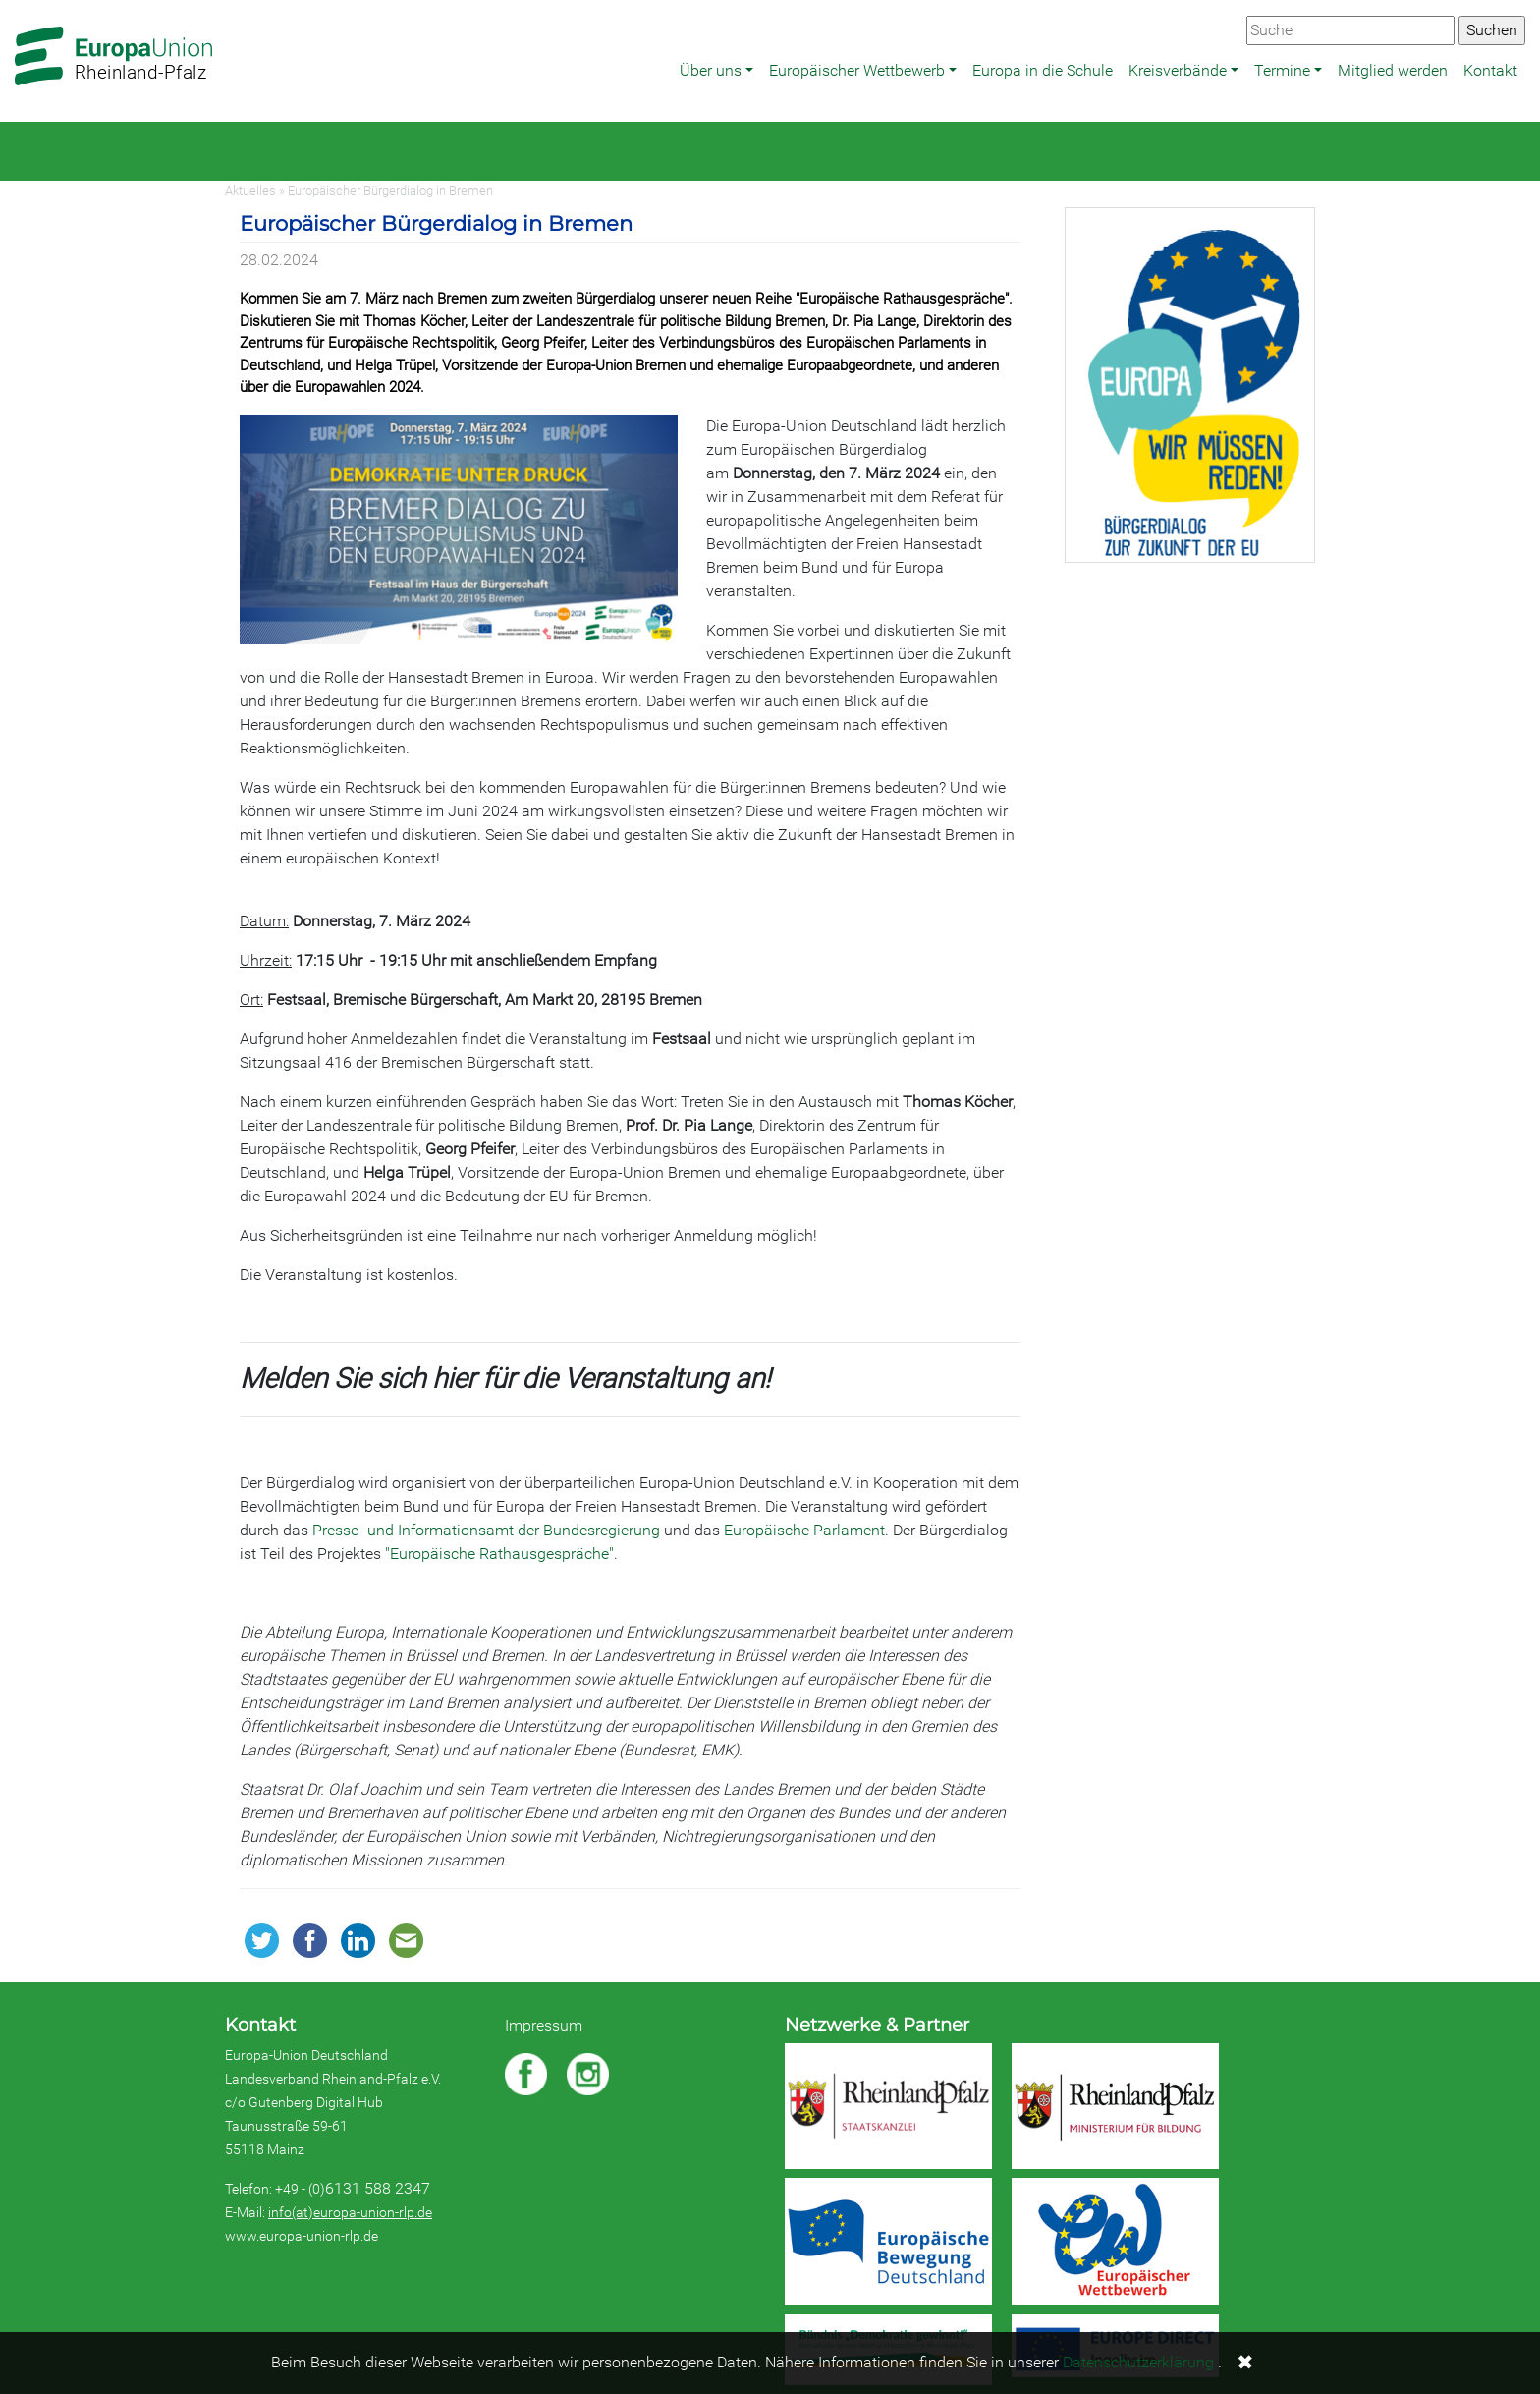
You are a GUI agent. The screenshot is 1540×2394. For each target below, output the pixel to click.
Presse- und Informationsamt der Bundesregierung (486, 1530)
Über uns (711, 70)
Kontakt (1490, 70)
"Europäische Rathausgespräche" (499, 1553)
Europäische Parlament (804, 1530)
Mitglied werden (1393, 70)
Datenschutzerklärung (1138, 2362)
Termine (1282, 70)
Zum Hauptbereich (16, 1)
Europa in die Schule (1042, 70)
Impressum (543, 2025)
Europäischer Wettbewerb (857, 70)
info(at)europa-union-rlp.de (350, 2212)
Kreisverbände (1177, 70)
